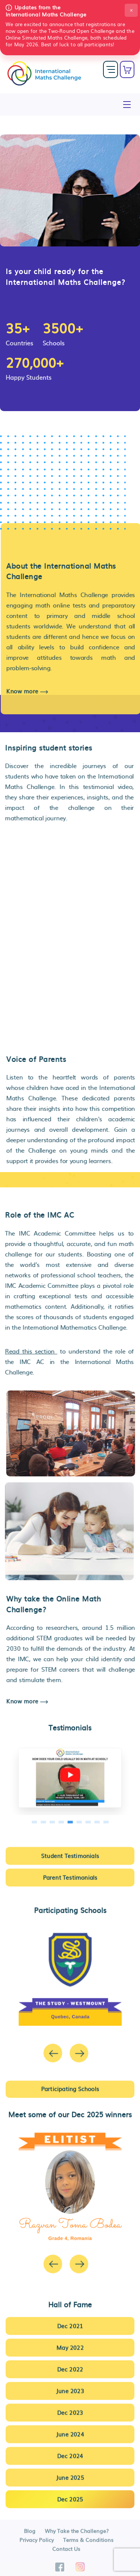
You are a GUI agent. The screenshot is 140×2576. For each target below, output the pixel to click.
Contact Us (66, 2552)
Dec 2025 (70, 2495)
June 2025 (70, 2474)
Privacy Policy (36, 2543)
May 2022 (70, 2344)
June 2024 (70, 2430)
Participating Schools (70, 2085)
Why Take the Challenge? (77, 2534)
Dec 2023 (70, 2409)
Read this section (27, 1350)
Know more (31, 691)
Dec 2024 (70, 2452)
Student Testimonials (70, 1852)
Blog (29, 2534)
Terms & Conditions (88, 2543)
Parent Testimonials (70, 1874)
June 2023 (70, 2387)
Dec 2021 (70, 2322)
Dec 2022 (70, 2365)
